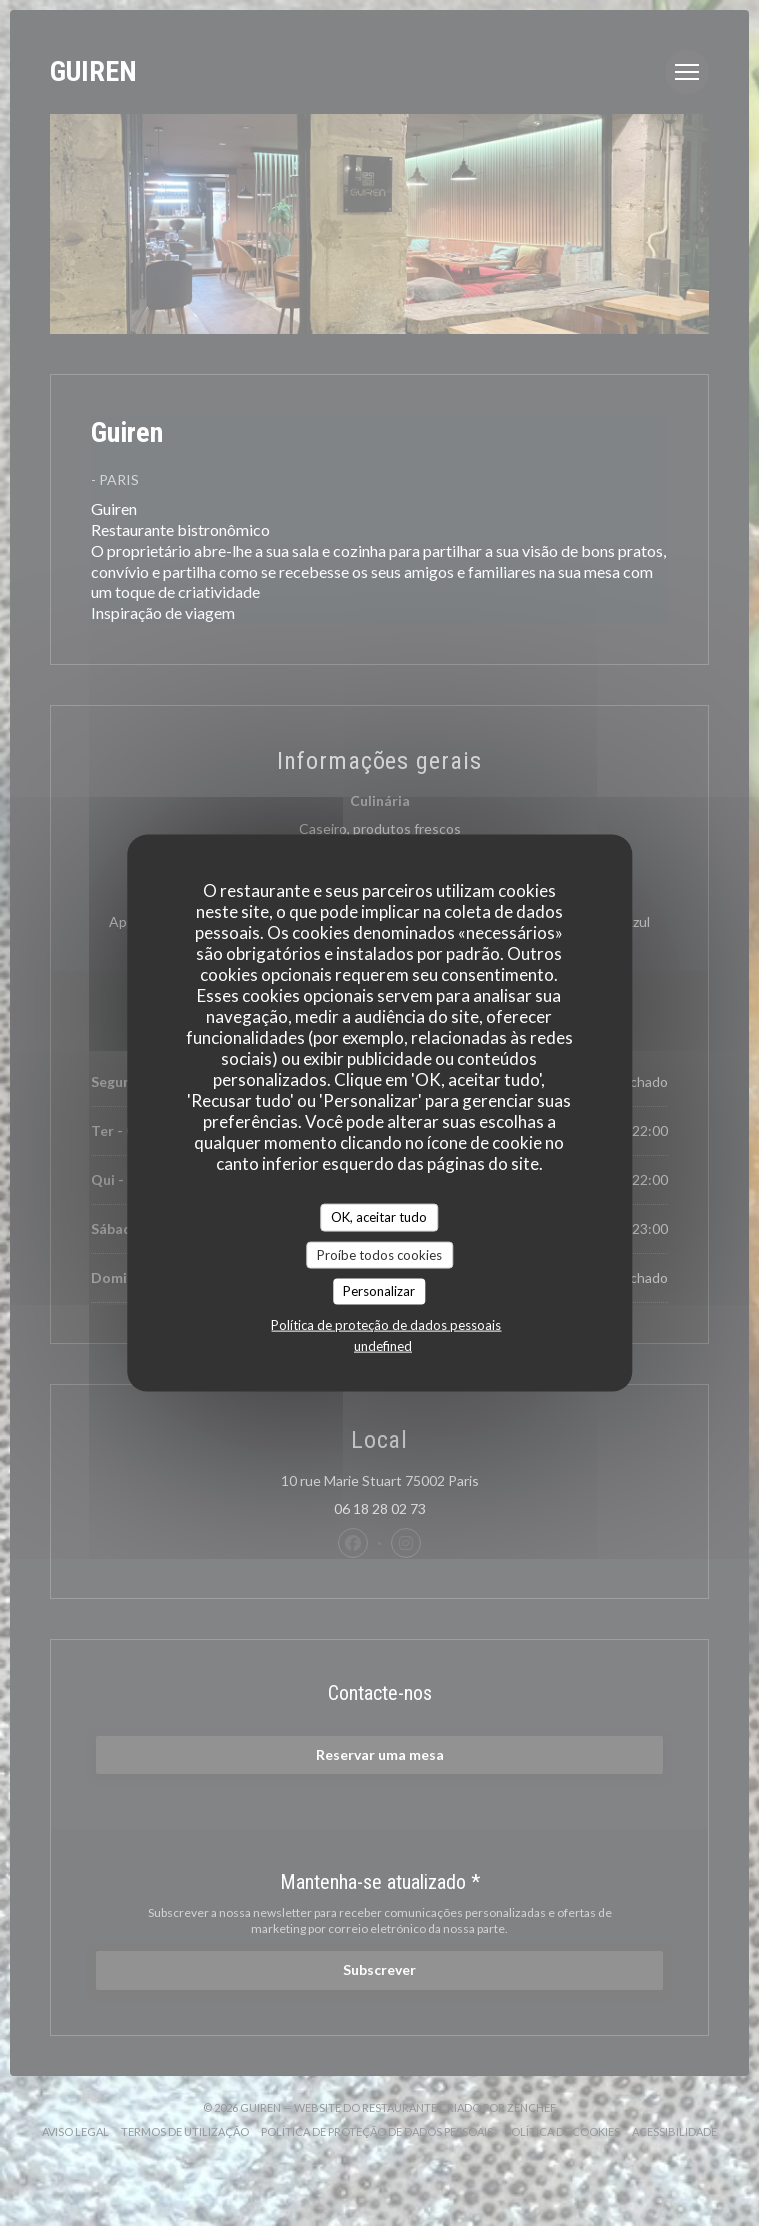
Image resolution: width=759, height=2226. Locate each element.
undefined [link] (383, 1345)
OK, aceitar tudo (379, 1217)
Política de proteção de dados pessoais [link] (386, 1324)
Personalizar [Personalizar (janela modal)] (379, 1291)
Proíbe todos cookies (379, 1254)
